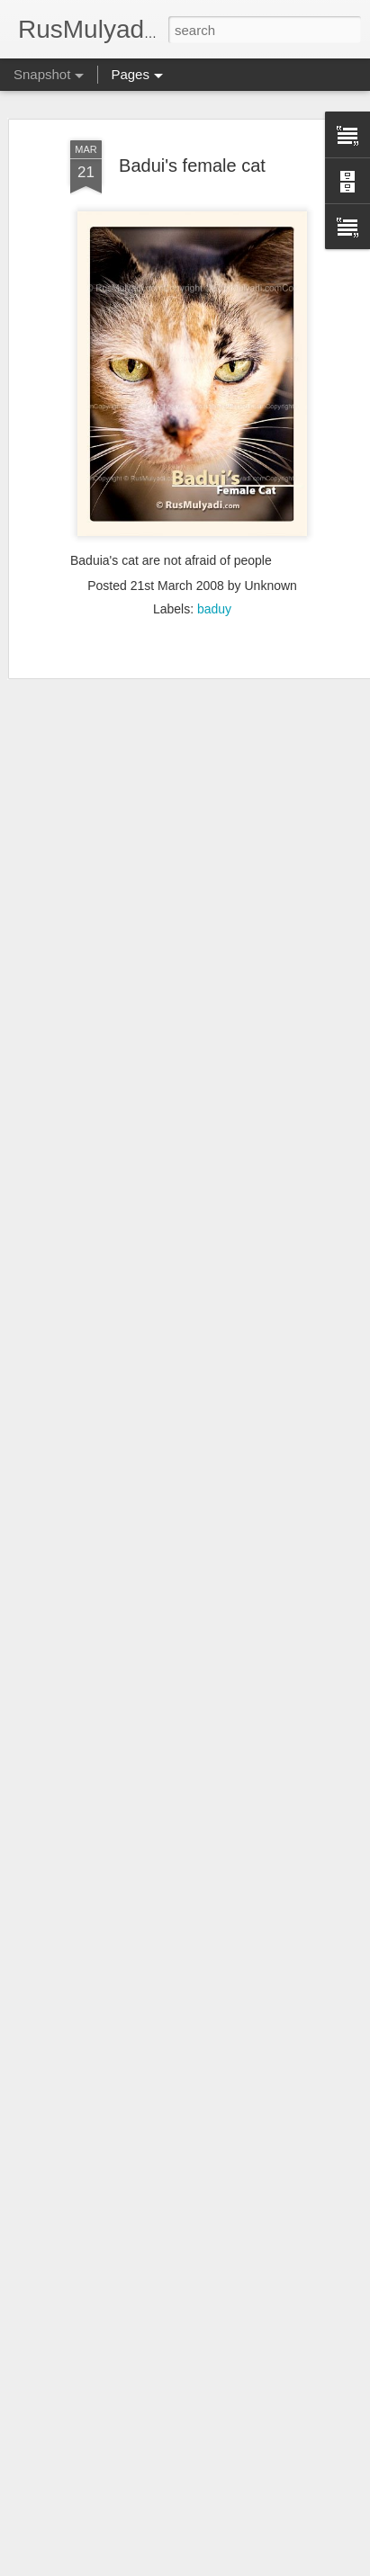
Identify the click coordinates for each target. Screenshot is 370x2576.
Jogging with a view (114, 2521)
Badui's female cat (192, 148)
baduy (214, 593)
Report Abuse (222, 2566)
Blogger (168, 2566)
